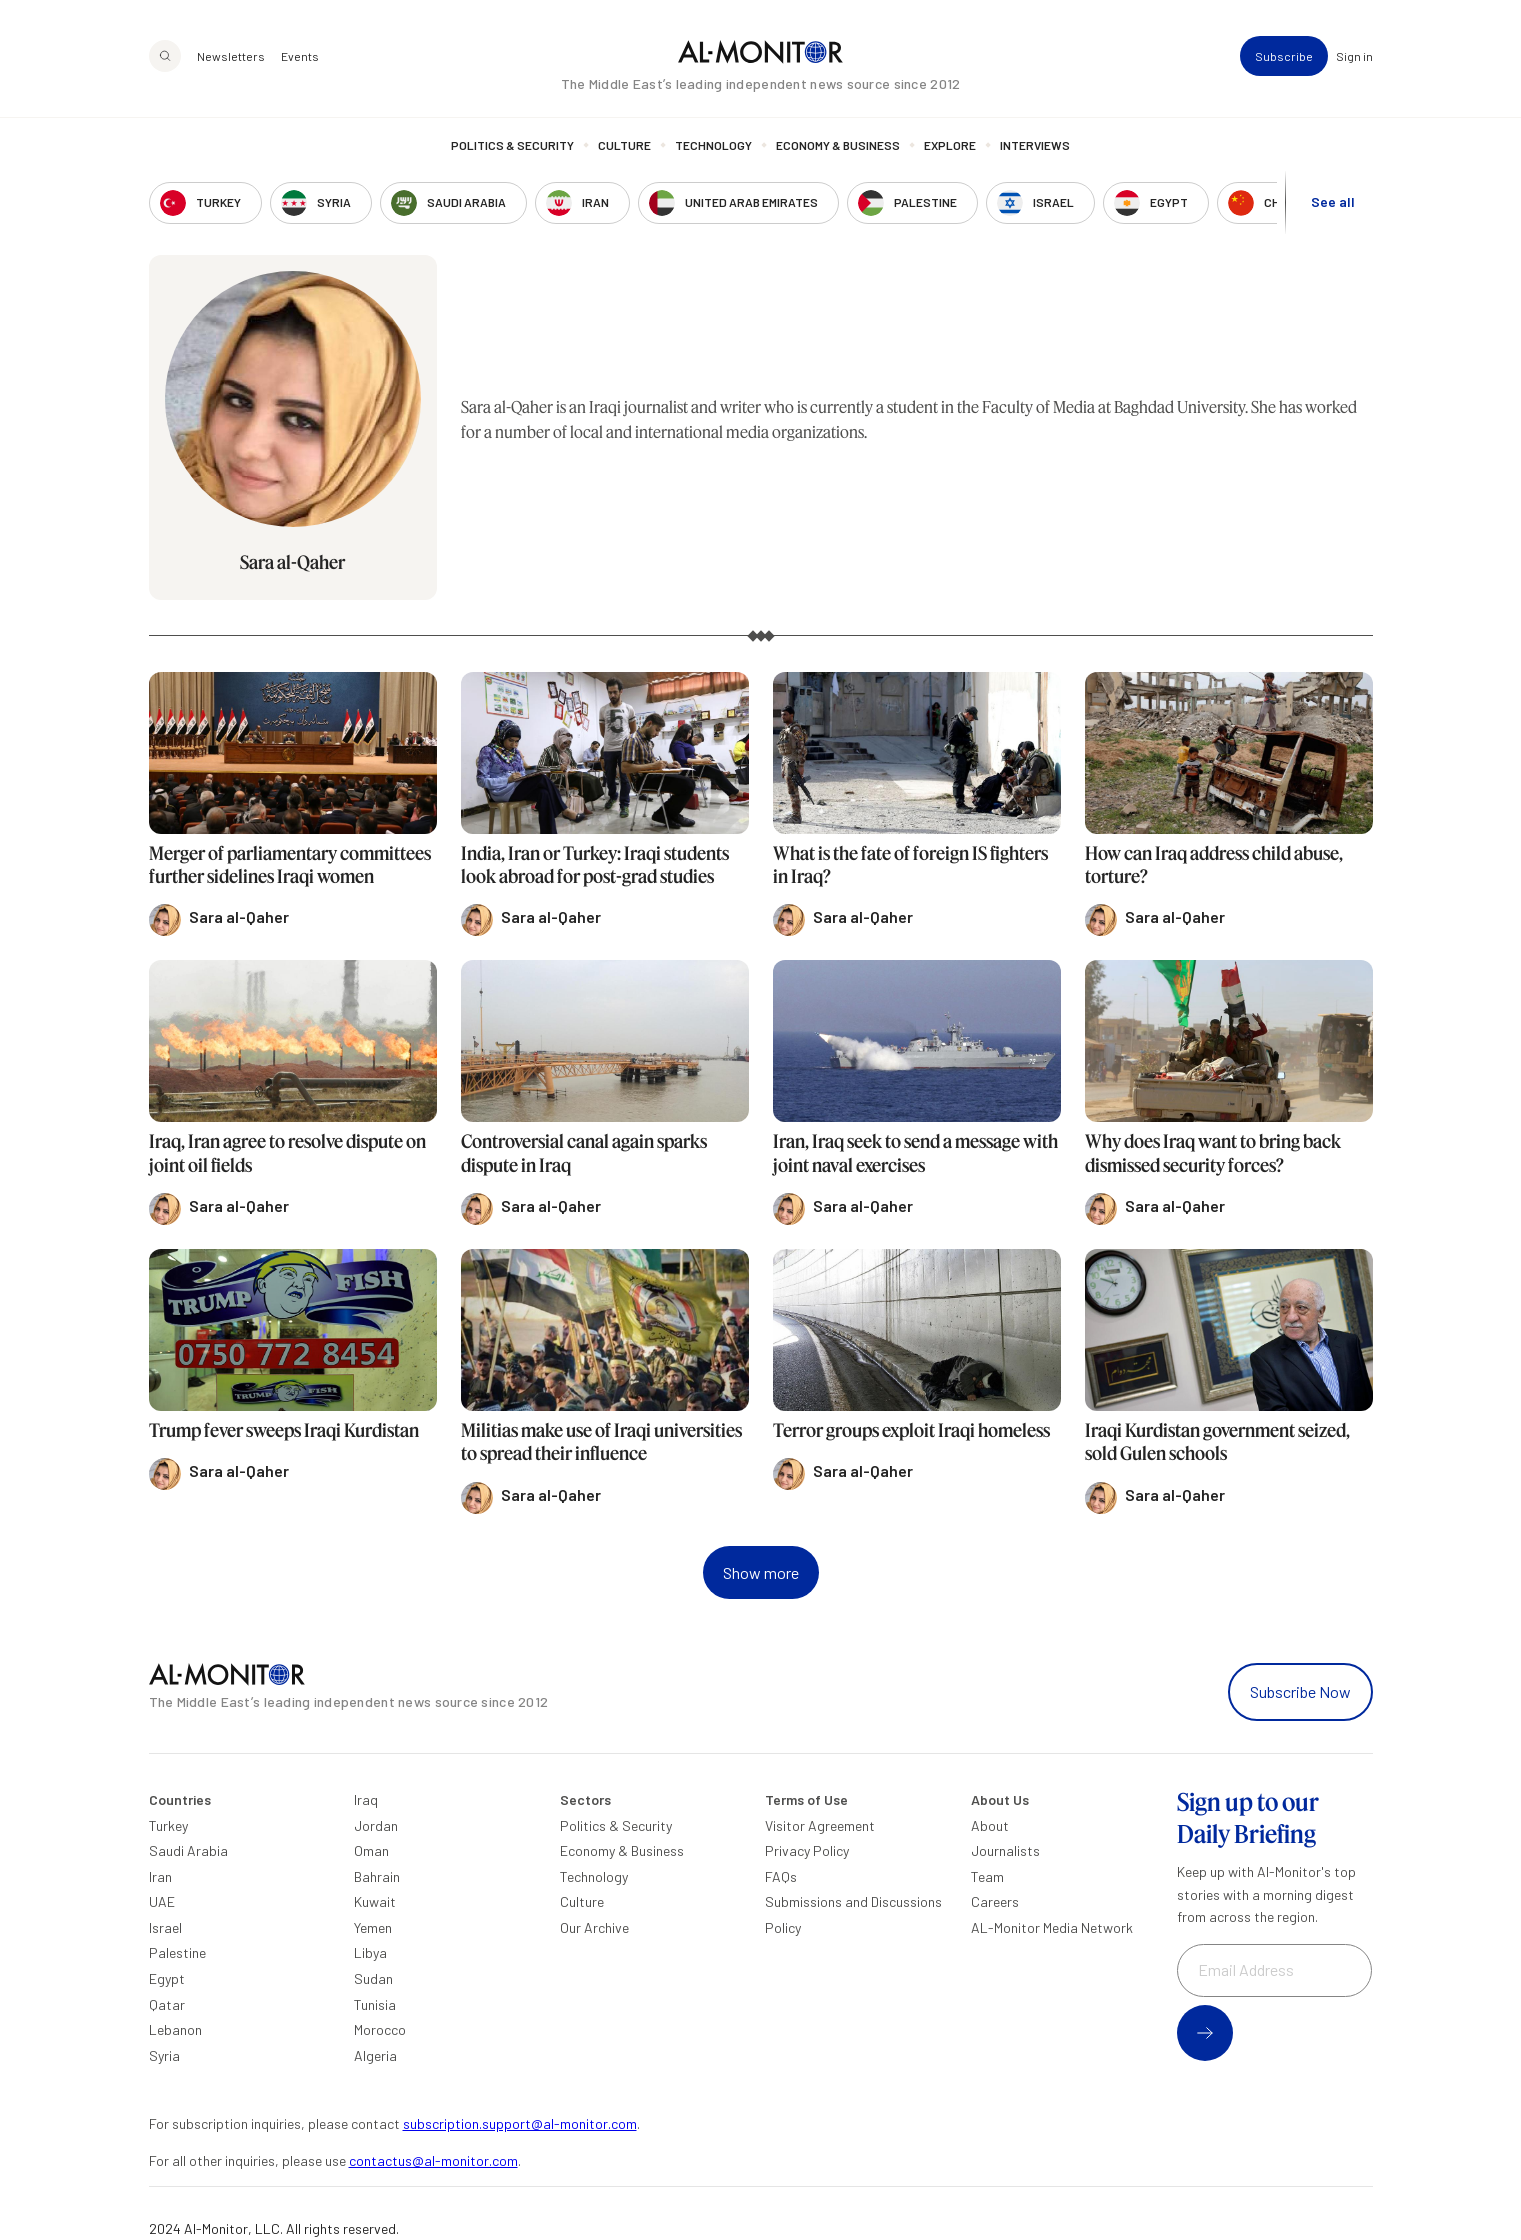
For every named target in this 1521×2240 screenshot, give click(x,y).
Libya (370, 1952)
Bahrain (377, 1876)
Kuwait (375, 1901)
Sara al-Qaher (292, 562)
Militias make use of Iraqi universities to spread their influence (601, 1441)
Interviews (1035, 145)
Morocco (380, 2029)
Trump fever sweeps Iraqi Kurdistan (284, 1430)
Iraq (366, 1799)
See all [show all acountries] (1333, 201)
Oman (371, 1850)
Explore (950, 145)
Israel (165, 1927)
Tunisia (375, 2004)
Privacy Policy (807, 1850)
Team (987, 1876)
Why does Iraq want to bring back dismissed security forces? (1213, 1152)
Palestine (177, 1952)
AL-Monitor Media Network (1052, 1927)
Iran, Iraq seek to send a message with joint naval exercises (915, 1152)
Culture (624, 145)
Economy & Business (838, 145)
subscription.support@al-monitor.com (520, 2123)
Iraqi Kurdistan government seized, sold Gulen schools (1217, 1441)
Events (300, 56)
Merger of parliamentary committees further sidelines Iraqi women (290, 864)
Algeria (375, 2055)
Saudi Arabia (188, 1850)
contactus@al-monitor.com (433, 2160)
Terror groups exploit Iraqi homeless (911, 1430)
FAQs (781, 1876)
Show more (761, 1572)
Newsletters (231, 56)
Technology (713, 145)
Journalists (1005, 1850)
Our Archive (594, 1927)
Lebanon (175, 2029)
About (990, 1825)
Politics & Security (512, 145)
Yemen (373, 1927)
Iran (160, 1876)
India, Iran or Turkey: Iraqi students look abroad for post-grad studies (595, 864)
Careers (995, 1901)
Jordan (376, 1825)
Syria (164, 2055)
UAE (162, 1901)
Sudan (373, 1978)
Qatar (167, 2004)
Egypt (167, 1978)
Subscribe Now (1300, 1691)
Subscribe (1284, 56)
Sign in (1354, 56)
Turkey (168, 1825)
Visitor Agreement (820, 1825)
